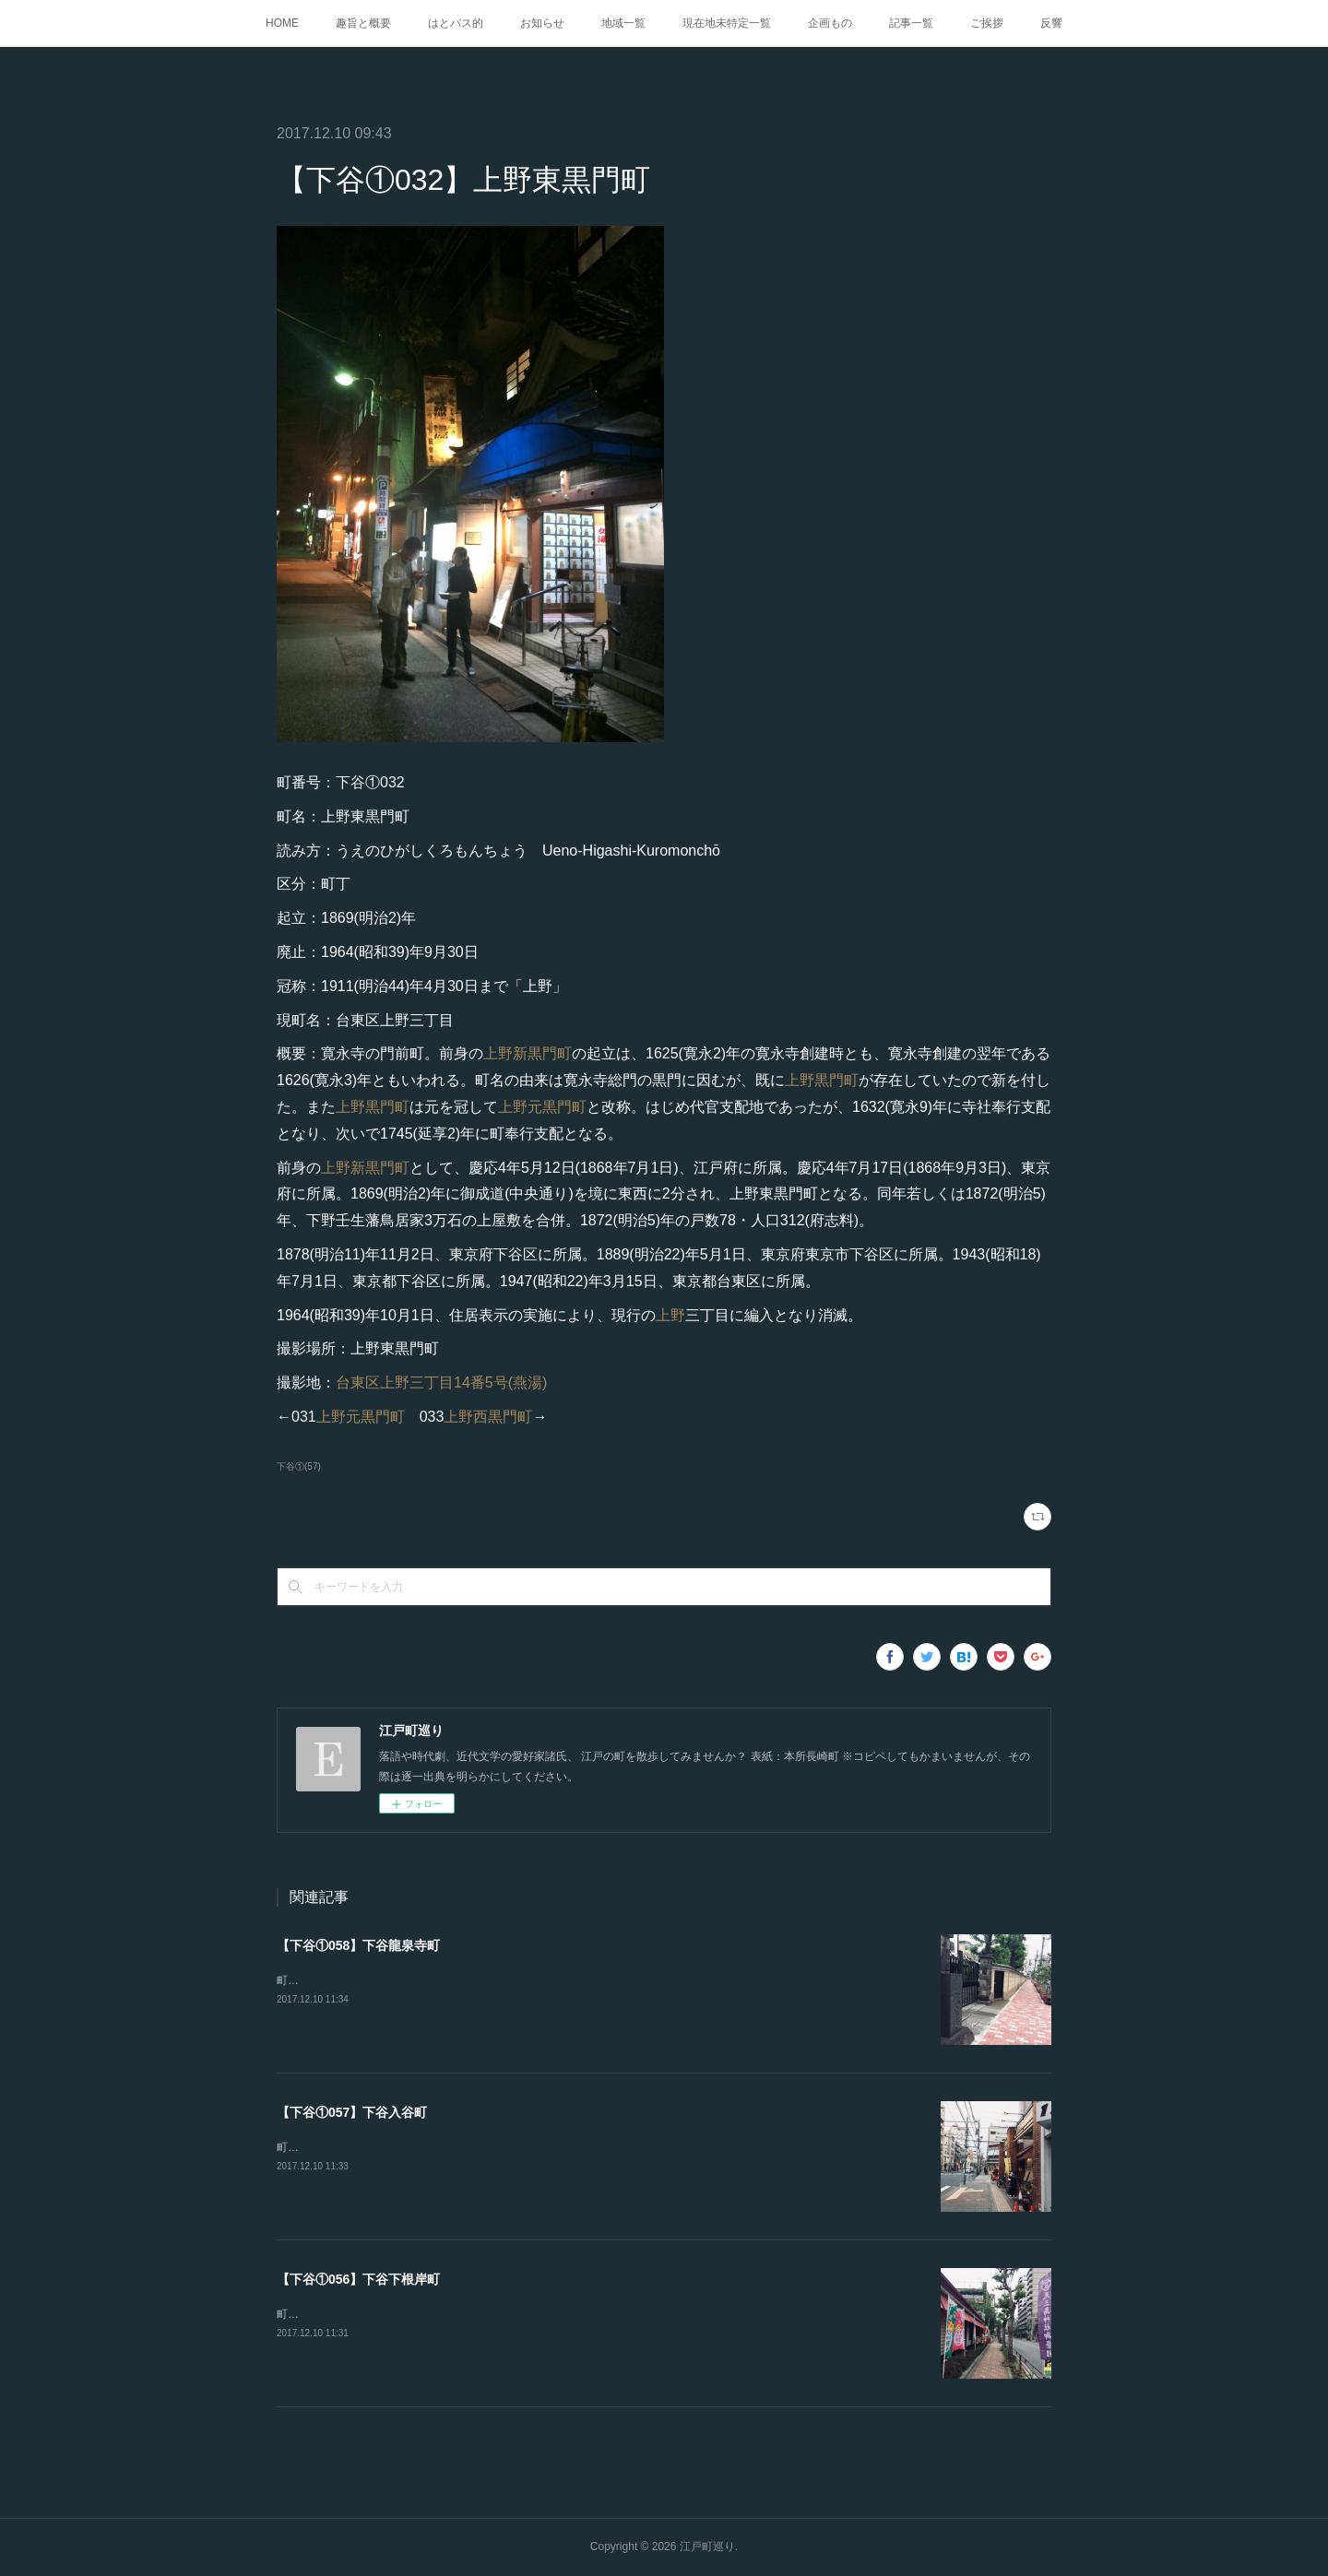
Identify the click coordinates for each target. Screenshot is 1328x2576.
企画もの (830, 23)
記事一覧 (911, 23)
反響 (1051, 23)
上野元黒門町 (542, 1107)
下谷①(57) (299, 1466)
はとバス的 (455, 23)
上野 (670, 1315)
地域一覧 (623, 23)
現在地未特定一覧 (726, 23)
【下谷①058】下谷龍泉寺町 (358, 1945)
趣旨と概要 (363, 23)
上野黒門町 (822, 1080)
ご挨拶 (986, 23)
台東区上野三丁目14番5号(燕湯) (441, 1382)
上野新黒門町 (527, 1053)
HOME (282, 23)
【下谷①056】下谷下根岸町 (358, 2279)
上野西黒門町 (488, 1416)
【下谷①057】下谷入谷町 (352, 2112)
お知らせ (542, 23)
